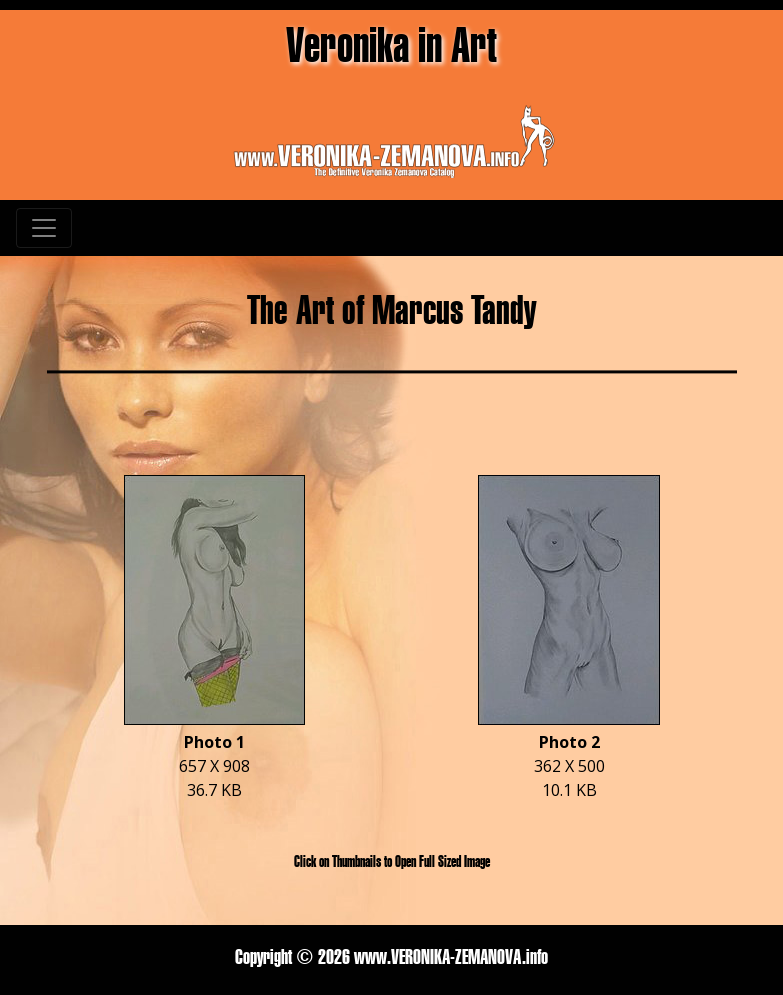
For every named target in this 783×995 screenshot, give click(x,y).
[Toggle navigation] (44, 228)
